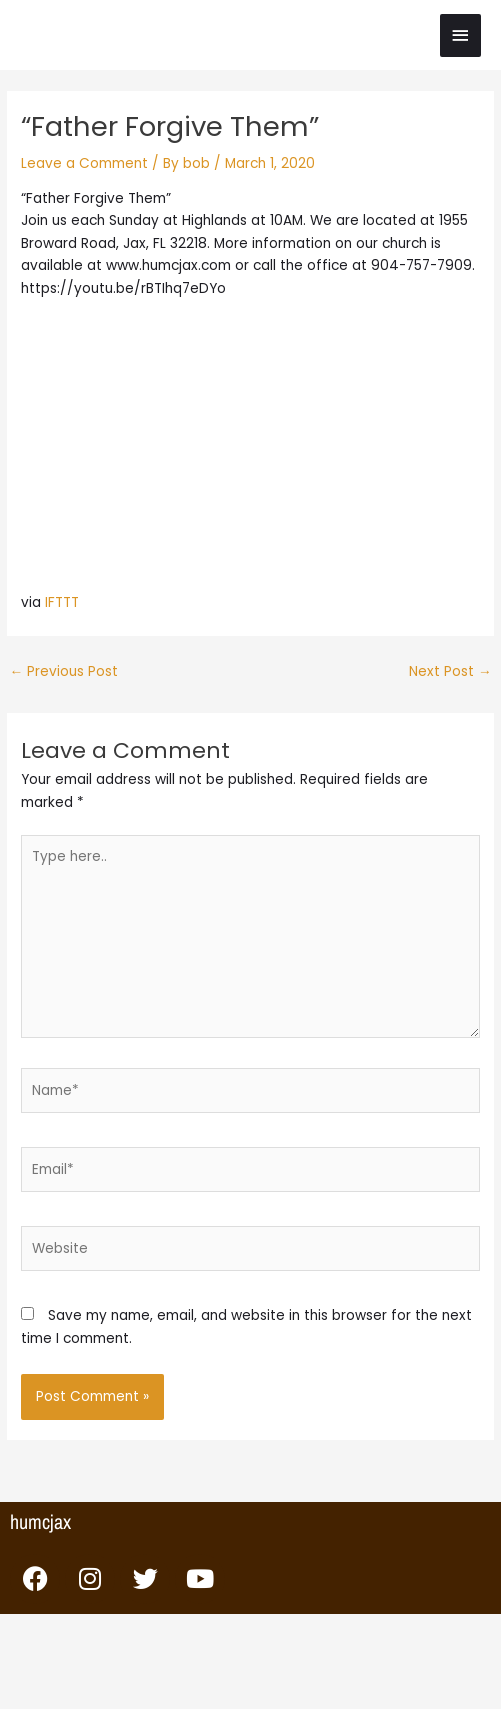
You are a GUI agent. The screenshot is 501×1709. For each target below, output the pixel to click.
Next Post (450, 671)
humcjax (40, 1521)
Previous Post (63, 671)
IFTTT (62, 602)
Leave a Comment (84, 163)
